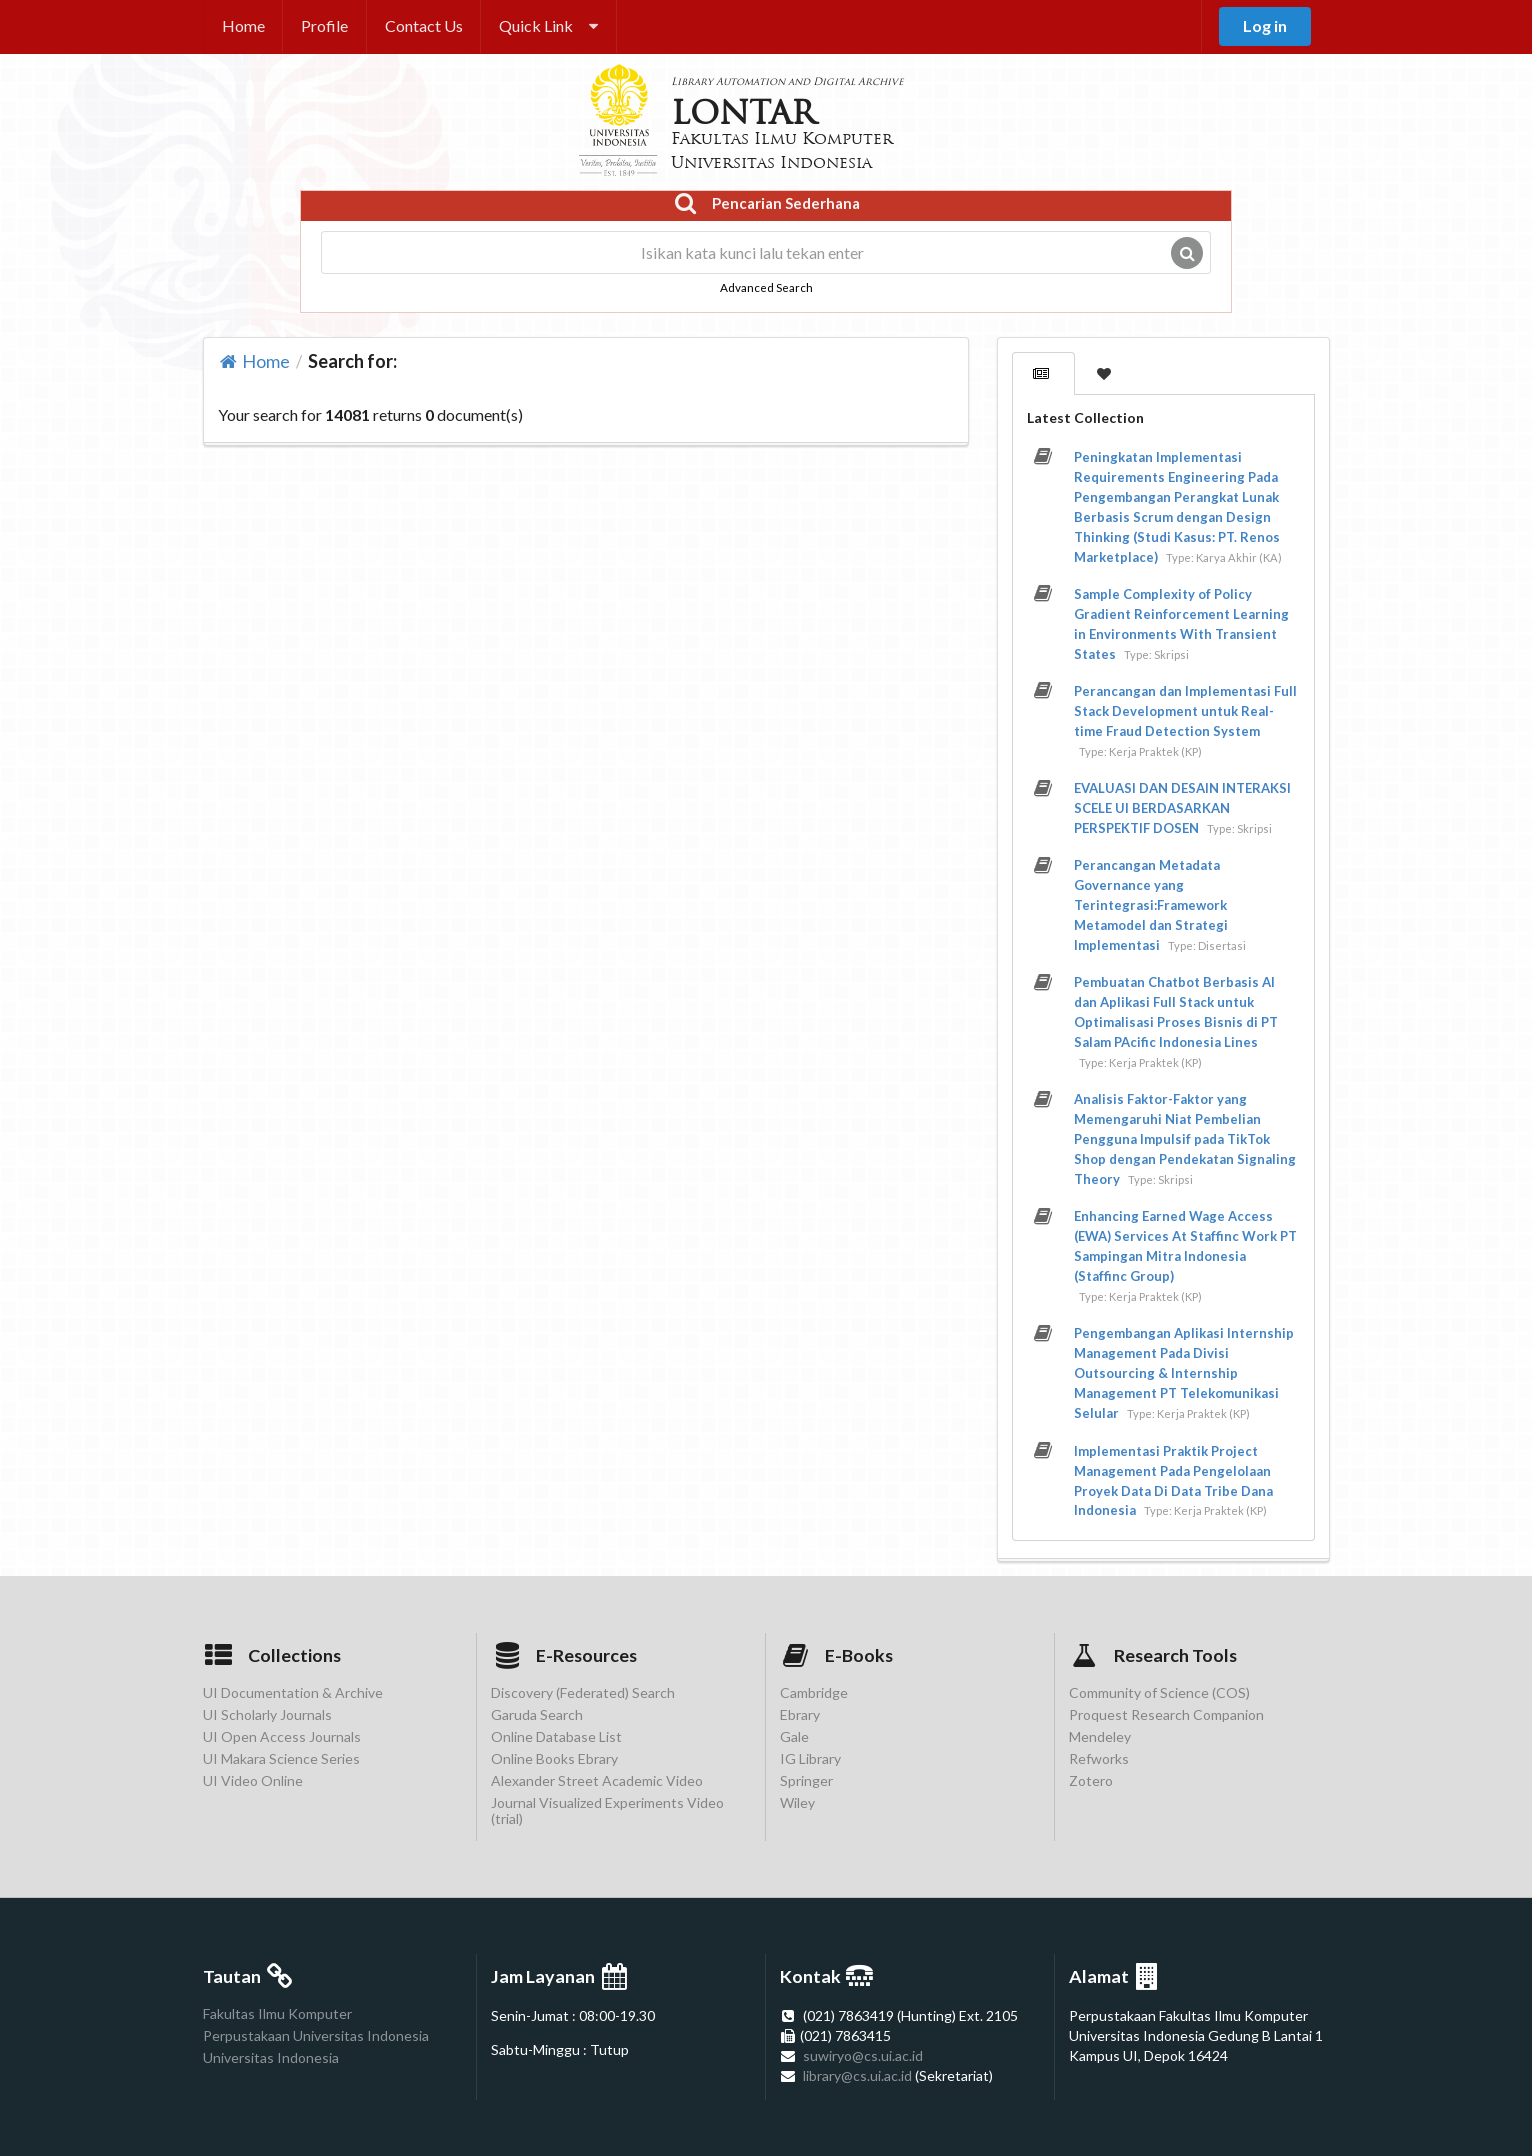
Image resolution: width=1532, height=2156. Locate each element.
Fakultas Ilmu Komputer (277, 2014)
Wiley (797, 1802)
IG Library (810, 1758)
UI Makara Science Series (281, 1758)
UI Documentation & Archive (293, 1693)
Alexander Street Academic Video (597, 1780)
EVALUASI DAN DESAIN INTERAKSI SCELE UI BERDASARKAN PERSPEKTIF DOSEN (1182, 808)
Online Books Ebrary (554, 1758)
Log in (1265, 25)
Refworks (1099, 1758)
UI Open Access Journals (282, 1736)
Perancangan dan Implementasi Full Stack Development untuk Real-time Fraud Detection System (1185, 711)
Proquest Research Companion (1166, 1714)
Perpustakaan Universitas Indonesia (316, 2035)
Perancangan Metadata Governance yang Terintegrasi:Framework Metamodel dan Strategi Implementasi (1151, 905)
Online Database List (556, 1736)
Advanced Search (766, 287)
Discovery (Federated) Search (583, 1693)
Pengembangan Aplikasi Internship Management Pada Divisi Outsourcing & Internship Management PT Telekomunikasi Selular (1184, 1373)
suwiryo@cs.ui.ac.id (863, 2055)
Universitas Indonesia (271, 2057)
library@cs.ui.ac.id (857, 2075)
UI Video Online (253, 1780)
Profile (324, 25)
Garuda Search (537, 1714)
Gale (794, 1736)
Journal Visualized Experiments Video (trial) (607, 1810)
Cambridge (814, 1693)
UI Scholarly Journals (267, 1714)
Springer (806, 1780)
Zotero (1091, 1780)
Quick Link (548, 25)
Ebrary (800, 1714)
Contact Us (424, 25)
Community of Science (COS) (1159, 1693)
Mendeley (1100, 1736)
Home (243, 25)
